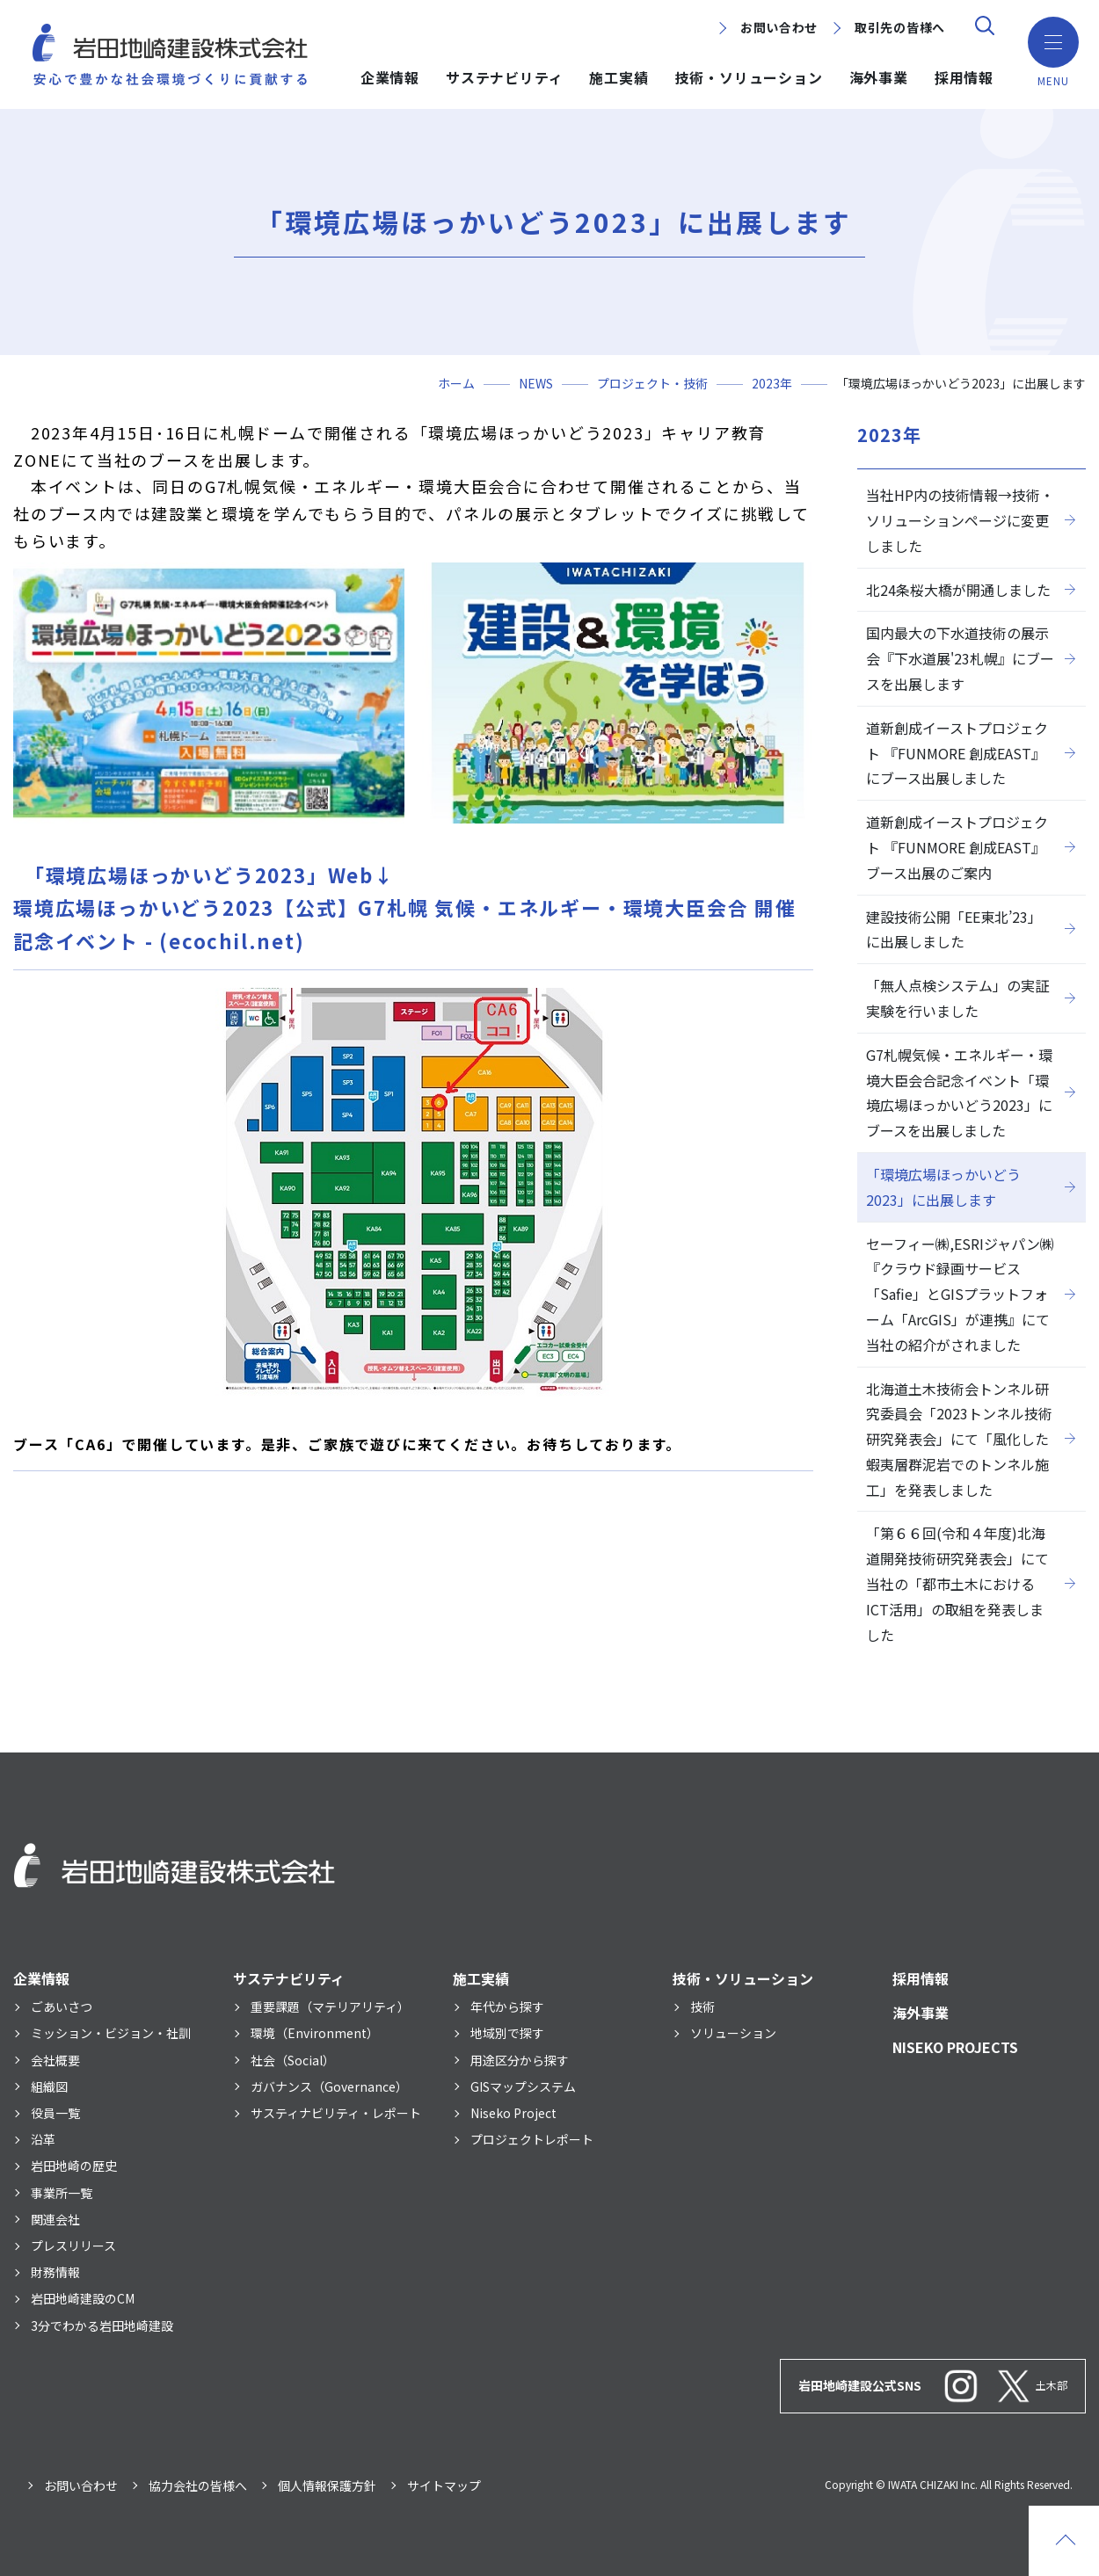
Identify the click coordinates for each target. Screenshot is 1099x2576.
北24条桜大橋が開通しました (958, 589)
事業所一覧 (61, 2193)
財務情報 (55, 2272)
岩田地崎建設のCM (83, 2298)
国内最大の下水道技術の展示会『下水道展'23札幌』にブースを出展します (960, 658)
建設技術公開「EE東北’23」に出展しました (954, 929)
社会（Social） (293, 2060)
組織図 (49, 2086)
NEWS (536, 383)
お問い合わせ (779, 27)
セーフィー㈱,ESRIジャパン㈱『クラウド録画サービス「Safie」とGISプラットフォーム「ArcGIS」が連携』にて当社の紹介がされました (960, 1294)
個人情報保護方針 (327, 2485)
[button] (1050, 44)
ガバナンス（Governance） (329, 2086)
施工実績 (618, 77)
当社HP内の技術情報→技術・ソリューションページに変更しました (960, 520)
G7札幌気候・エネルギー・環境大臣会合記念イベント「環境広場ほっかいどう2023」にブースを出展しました (959, 1092)
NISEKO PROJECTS (955, 2046)
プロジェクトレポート (531, 2139)
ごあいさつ (61, 2006)
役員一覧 (55, 2113)
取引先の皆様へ (900, 27)
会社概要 (55, 2060)
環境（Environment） (315, 2033)
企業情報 (389, 77)
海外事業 (878, 77)
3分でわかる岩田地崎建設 (102, 2325)
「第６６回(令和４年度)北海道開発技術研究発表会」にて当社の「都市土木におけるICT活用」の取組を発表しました (957, 1583)
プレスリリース (73, 2245)
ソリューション (733, 2033)
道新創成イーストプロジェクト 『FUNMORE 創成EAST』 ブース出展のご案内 (957, 847)
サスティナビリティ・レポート (336, 2113)
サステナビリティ (504, 77)
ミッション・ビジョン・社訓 (111, 2033)
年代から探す (507, 2006)
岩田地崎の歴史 (74, 2165)
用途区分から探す (519, 2060)
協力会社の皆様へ (198, 2485)
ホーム (456, 383)
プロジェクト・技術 (652, 383)
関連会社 (55, 2219)
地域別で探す (507, 2033)
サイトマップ (444, 2485)
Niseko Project (513, 2113)
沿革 (43, 2139)
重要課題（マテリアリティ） (330, 2006)
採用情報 (964, 77)
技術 (702, 2006)
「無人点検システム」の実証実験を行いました (957, 998)
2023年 (772, 383)
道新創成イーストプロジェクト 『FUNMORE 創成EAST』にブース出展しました (957, 753)
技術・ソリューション (749, 77)
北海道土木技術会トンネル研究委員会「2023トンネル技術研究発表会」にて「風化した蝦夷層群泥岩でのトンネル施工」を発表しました (959, 1439)
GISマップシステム (523, 2086)
